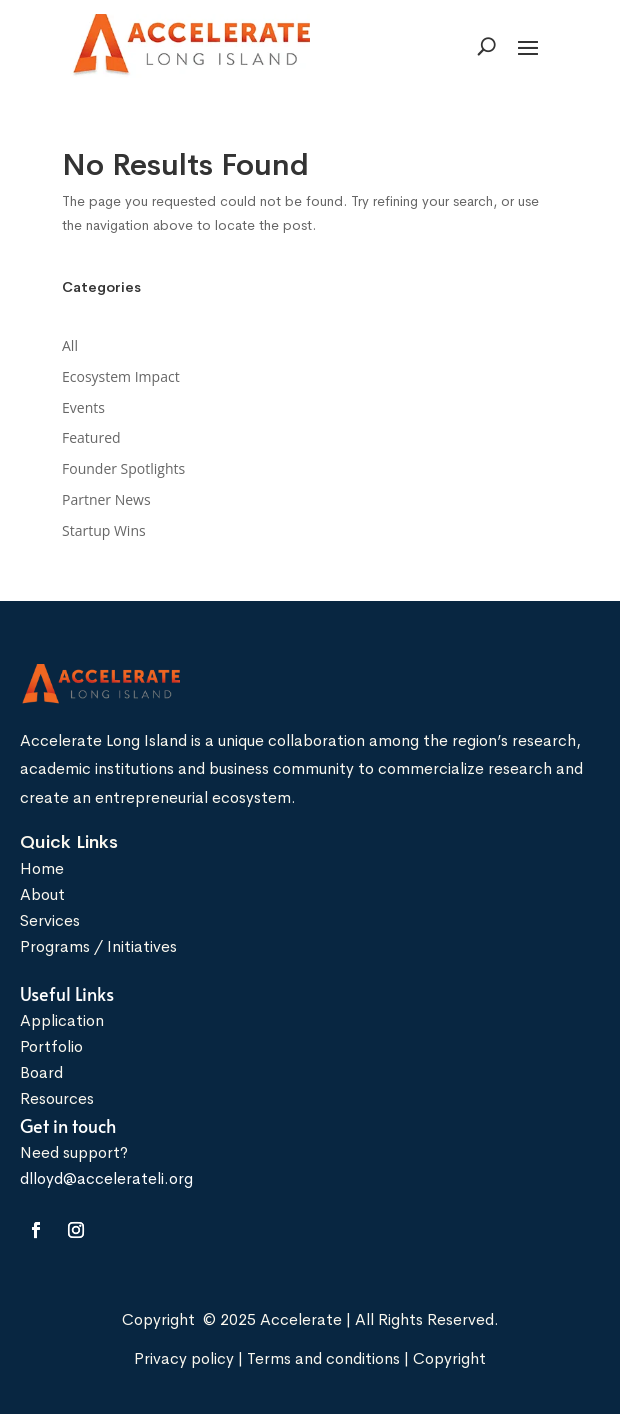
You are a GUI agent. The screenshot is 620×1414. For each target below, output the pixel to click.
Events (83, 407)
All (70, 345)
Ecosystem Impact (121, 376)
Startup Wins (104, 530)
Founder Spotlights (123, 468)
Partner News (106, 499)
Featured (91, 437)
